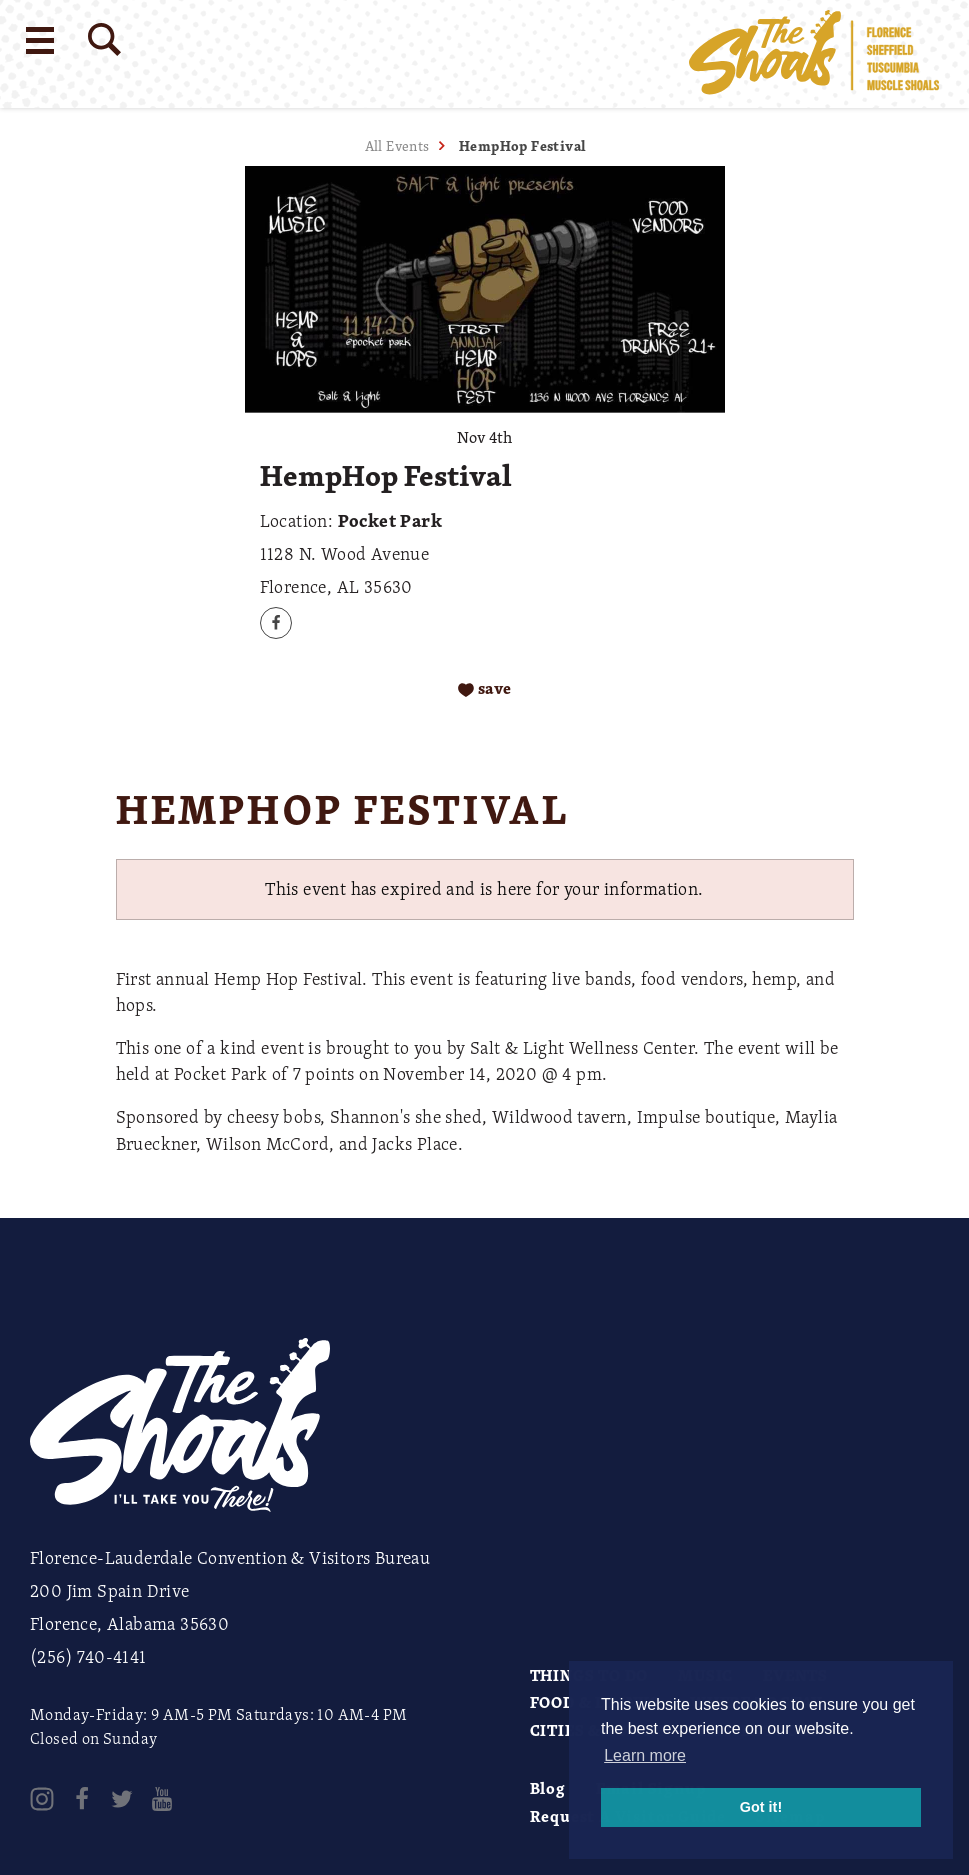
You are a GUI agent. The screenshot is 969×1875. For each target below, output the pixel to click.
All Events (397, 145)
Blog (548, 1788)
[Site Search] (104, 39)
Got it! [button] (761, 1807)
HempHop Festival (522, 145)
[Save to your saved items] (484, 688)
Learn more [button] (645, 1755)
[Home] (814, 54)
